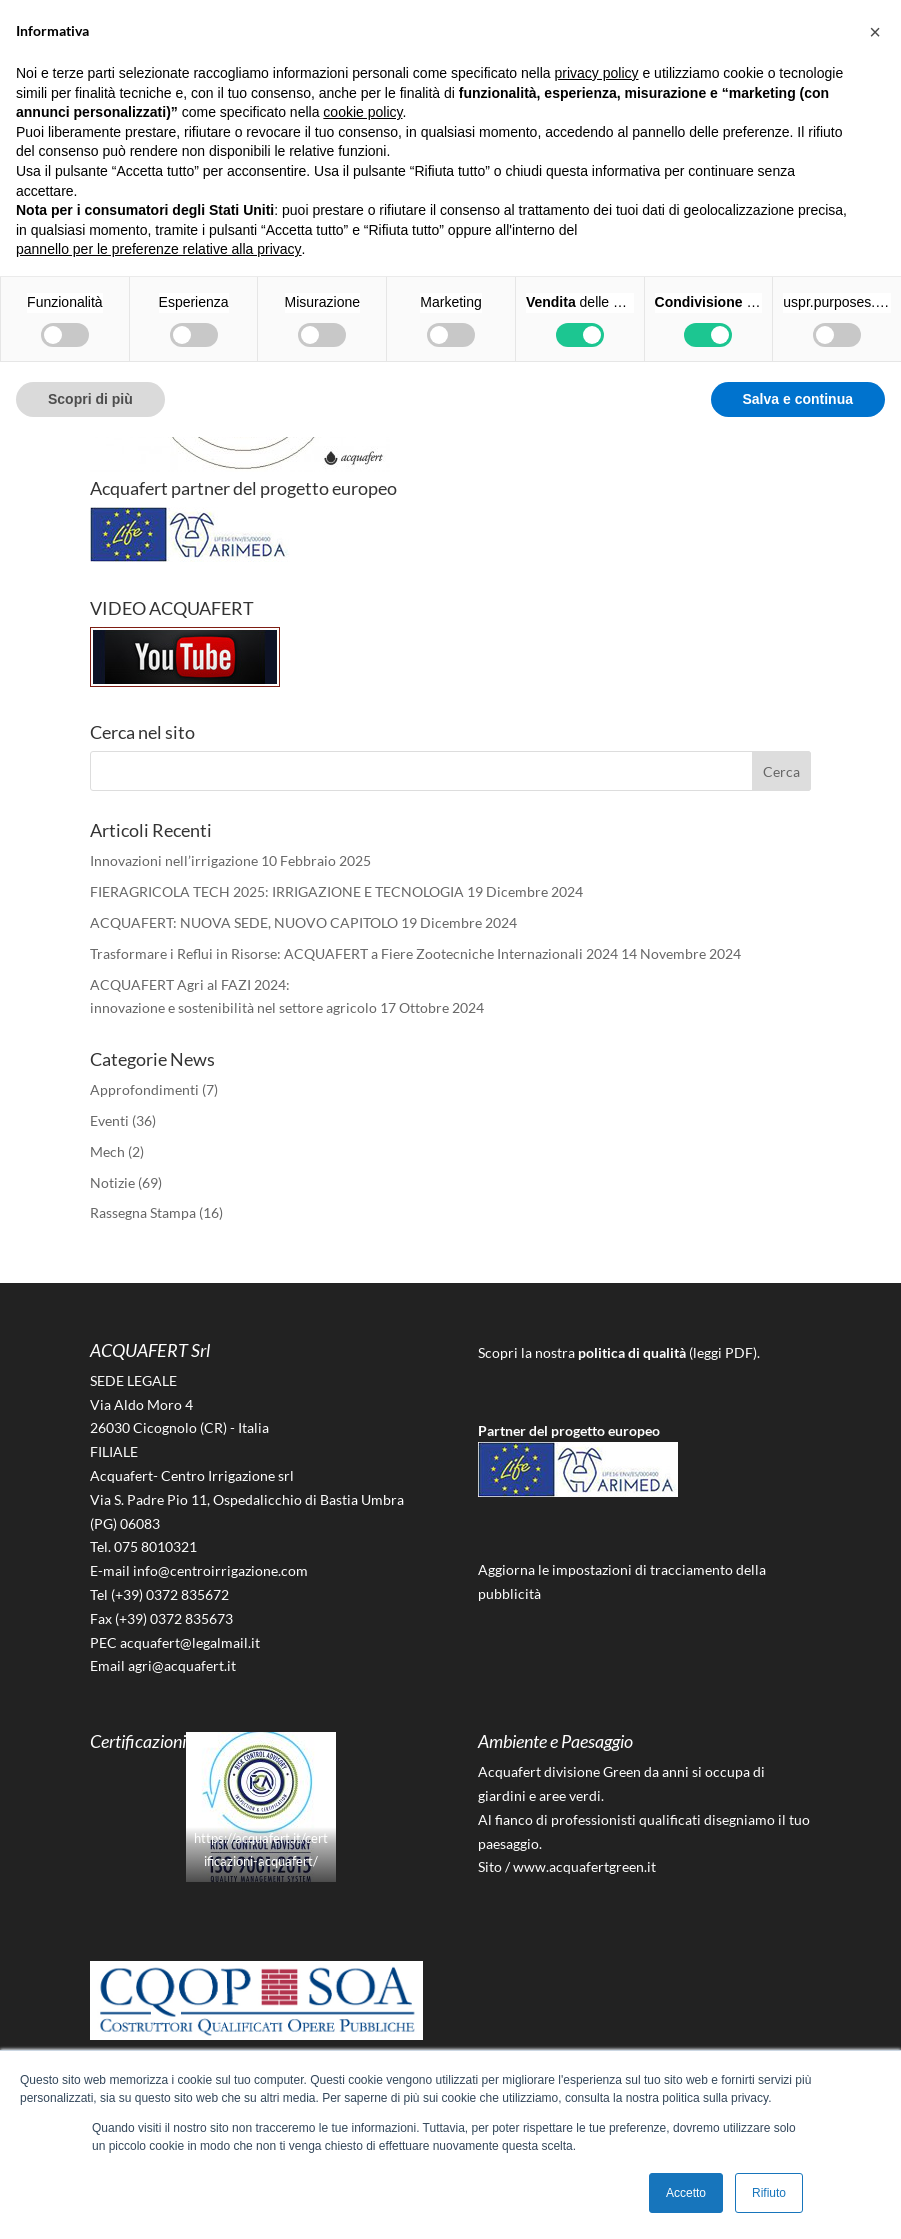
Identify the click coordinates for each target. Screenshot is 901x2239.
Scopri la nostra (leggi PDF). (619, 1352)
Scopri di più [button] (90, 399)
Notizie (112, 1182)
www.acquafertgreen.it (584, 1866)
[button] (875, 32)
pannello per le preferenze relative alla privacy (159, 249)
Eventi (109, 1120)
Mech (107, 1151)
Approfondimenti (144, 1089)
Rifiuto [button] (769, 2193)
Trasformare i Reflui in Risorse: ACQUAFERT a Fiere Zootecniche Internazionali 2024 (354, 953)
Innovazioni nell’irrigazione (174, 860)
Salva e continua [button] (798, 399)
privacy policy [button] (597, 73)
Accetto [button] (686, 2193)
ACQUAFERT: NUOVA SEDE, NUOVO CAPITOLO (244, 922)
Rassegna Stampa (143, 1212)
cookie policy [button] (362, 112)
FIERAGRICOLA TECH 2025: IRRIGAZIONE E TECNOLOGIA (277, 891)
